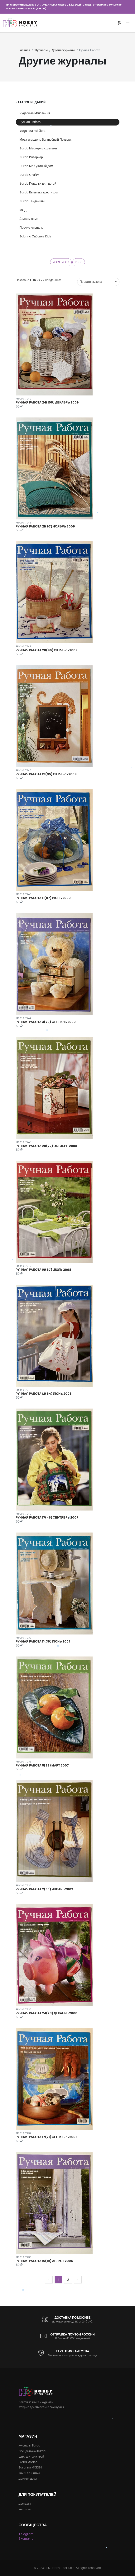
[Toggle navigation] (128, 23)
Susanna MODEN (30, 2467)
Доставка (25, 2504)
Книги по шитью (29, 2473)
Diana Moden (28, 2462)
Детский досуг (28, 2479)
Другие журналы (63, 50)
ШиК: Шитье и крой (31, 2457)
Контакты (25, 2509)
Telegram (26, 2534)
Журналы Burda (29, 2445)
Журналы (41, 50)
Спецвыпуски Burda (32, 2451)
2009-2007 (61, 262)
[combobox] (98, 282)
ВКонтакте (26, 2538)
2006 (78, 262)
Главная (24, 50)
